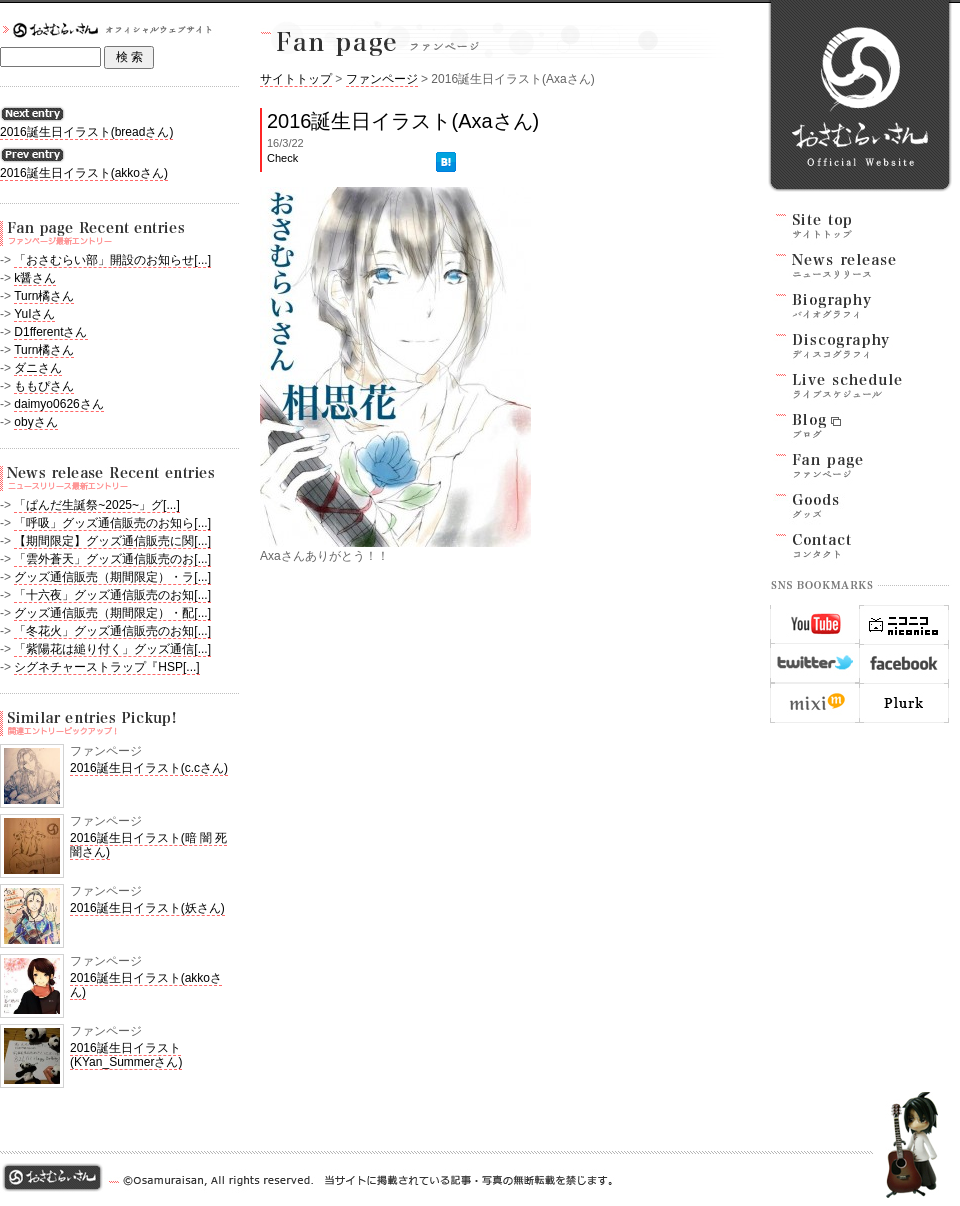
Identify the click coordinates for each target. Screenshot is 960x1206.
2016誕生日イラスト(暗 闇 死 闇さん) (148, 845)
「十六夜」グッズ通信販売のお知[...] (112, 595)
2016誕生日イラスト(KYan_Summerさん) (126, 1055)
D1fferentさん (50, 332)
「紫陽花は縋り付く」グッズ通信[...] (112, 649)
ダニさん (38, 368)
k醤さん (35, 278)
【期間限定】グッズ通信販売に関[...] (112, 541)
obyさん (35, 422)
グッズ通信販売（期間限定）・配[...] (112, 613)
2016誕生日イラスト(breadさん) (86, 132)
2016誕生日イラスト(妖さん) (147, 908)
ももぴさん (44, 386)
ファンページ (382, 79)
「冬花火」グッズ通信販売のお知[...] (112, 631)
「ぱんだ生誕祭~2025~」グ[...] (96, 505)
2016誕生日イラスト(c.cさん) (149, 768)
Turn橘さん (44, 296)
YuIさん (34, 314)
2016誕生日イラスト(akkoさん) (84, 173)
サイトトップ (296, 79)
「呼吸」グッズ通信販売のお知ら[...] (112, 523)
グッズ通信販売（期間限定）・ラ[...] (112, 577)
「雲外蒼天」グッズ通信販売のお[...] (112, 559)
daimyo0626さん (58, 404)
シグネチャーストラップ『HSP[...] (106, 667)
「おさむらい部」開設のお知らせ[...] (112, 260)
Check (282, 158)
